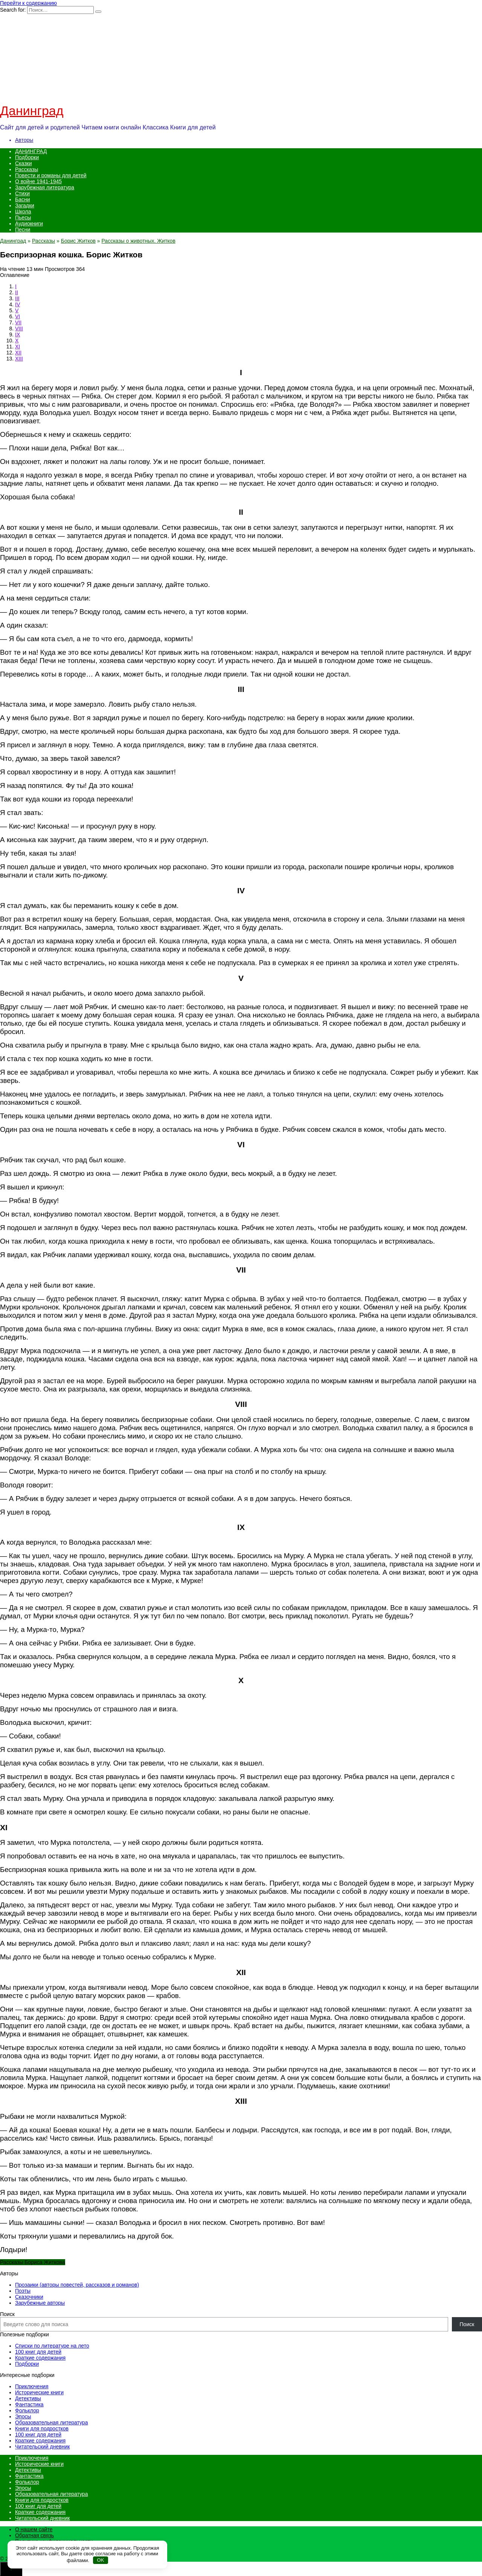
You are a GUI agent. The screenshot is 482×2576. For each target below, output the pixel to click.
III (17, 298)
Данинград (32, 110)
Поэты (23, 2291)
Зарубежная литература (44, 187)
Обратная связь (34, 2535)
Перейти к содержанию (28, 3)
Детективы (28, 2398)
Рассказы (26, 169)
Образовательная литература (51, 2422)
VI (17, 316)
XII (18, 353)
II (16, 292)
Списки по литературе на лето (52, 2346)
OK (100, 2560)
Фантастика (29, 2404)
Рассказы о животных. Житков (138, 241)
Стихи (22, 193)
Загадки (24, 205)
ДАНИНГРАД (31, 151)
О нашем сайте (33, 2529)
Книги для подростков (42, 2428)
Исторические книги (39, 2392)
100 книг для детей (38, 2352)
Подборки (27, 157)
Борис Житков (78, 241)
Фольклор (27, 2410)
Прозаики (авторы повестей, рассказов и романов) (77, 2285)
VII (18, 322)
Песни (22, 230)
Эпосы (23, 2416)
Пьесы (23, 217)
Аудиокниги (29, 223)
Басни (22, 199)
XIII (19, 359)
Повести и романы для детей (51, 175)
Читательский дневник (42, 2447)
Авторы (24, 140)
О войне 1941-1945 (38, 181)
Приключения (32, 2386)
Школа (23, 211)
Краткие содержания (40, 2358)
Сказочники (29, 2297)
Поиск (7, 2314)
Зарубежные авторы (40, 2303)
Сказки (23, 163)
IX (17, 335)
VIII (19, 328)
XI (17, 347)
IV (17, 304)
